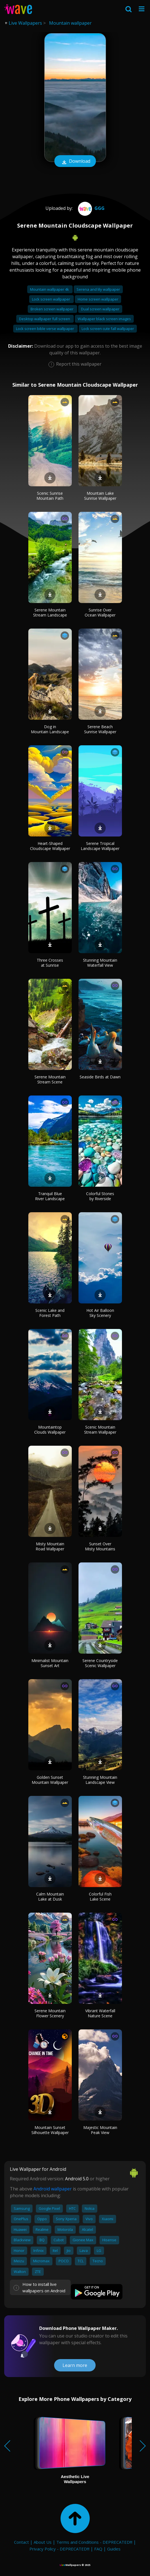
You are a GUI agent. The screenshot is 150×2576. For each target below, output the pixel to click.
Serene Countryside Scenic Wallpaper (100, 1663)
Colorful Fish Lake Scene (100, 1896)
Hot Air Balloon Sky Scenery (100, 1313)
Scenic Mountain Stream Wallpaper (100, 1429)
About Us (43, 2542)
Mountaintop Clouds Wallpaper (50, 1429)
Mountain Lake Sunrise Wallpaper (100, 496)
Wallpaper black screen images (104, 318)
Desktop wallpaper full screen (45, 318)
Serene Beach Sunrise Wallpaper (100, 729)
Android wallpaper (52, 2189)
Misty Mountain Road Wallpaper (50, 1546)
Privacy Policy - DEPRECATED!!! (59, 2549)
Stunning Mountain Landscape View (100, 1780)
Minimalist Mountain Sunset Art (49, 1663)
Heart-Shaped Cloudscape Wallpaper (50, 846)
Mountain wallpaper (70, 23)
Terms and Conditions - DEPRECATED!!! (94, 2542)
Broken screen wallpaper (52, 308)
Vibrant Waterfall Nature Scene (100, 2013)
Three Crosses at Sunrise (50, 962)
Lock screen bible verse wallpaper (45, 328)
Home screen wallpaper (98, 299)
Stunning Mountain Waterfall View (100, 962)
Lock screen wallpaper (51, 299)
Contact (21, 2542)
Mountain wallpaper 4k (50, 289)
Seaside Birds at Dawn (100, 1077)
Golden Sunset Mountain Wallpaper (50, 1780)
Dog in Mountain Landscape (50, 729)
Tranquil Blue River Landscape (50, 1196)
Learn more (75, 2365)
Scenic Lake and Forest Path (49, 1313)
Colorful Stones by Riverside (100, 1196)
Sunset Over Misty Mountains (100, 1546)
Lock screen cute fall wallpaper (108, 328)
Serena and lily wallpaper (98, 289)
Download (75, 161)
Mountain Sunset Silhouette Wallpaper (50, 2130)
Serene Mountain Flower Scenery (50, 2013)
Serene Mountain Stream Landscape (50, 612)
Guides (114, 2549)
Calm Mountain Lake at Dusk (50, 1896)
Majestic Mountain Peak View (100, 2130)
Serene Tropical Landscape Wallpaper (100, 846)
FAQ (98, 2549)
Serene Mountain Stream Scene (50, 1079)
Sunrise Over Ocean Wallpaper (100, 612)
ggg (91, 208)
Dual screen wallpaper (100, 308)
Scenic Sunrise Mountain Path (49, 496)
